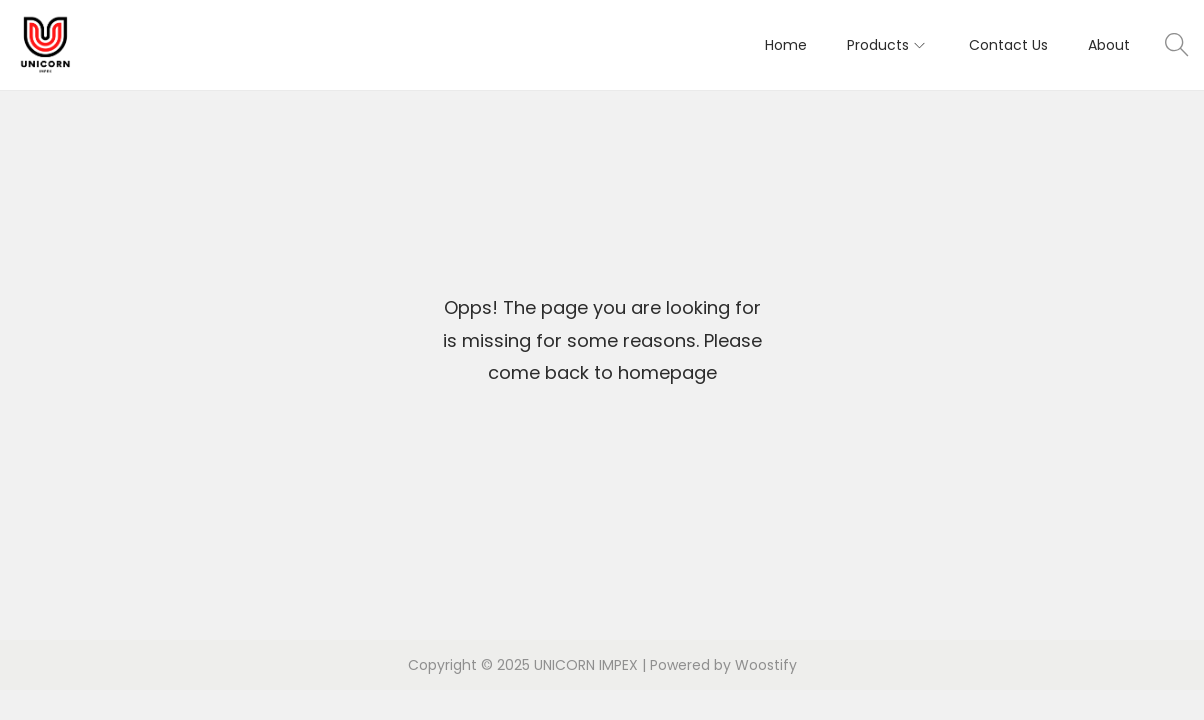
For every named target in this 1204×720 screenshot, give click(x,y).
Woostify (766, 665)
